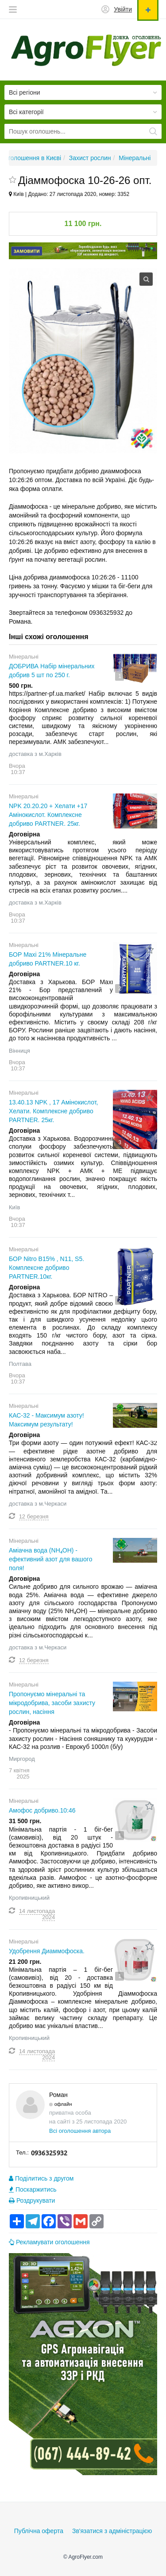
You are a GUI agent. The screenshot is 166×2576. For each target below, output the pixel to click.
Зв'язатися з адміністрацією (112, 2530)
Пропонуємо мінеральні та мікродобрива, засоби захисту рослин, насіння (52, 1702)
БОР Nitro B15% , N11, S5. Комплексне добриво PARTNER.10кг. (46, 1267)
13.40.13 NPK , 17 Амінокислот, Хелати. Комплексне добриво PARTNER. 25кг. (53, 1111)
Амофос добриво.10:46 (42, 1810)
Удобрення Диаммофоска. (47, 1951)
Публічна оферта (38, 2530)
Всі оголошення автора (80, 2131)
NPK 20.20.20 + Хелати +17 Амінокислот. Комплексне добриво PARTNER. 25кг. (48, 814)
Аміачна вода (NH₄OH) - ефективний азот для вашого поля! (50, 1559)
